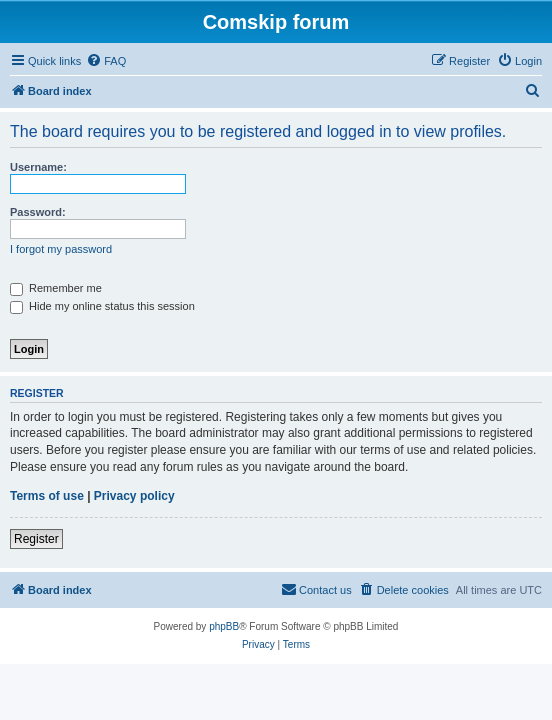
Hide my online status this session (102, 306)
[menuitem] (106, 61)
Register (36, 539)
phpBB (224, 626)
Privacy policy (134, 496)
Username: (38, 167)
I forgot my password (61, 249)
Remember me (56, 288)
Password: (38, 212)
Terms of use (47, 496)
